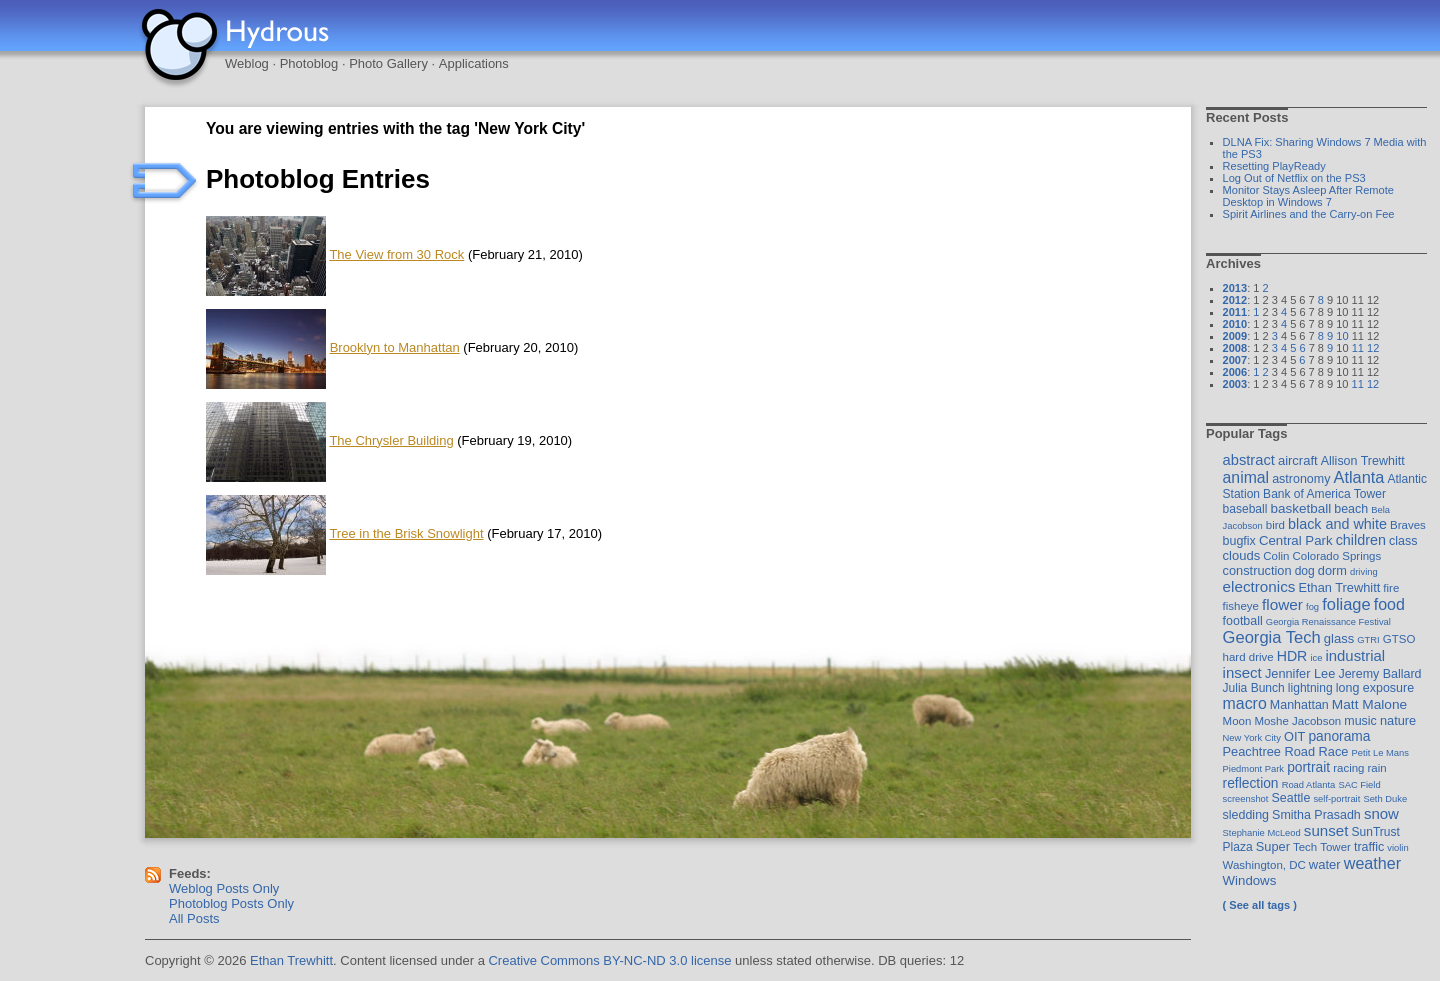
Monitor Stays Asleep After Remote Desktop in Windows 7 (1308, 196)
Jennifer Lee (1300, 673)
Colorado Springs (1337, 556)
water (1325, 864)
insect (1242, 672)
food (1389, 604)
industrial (1355, 656)
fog (1312, 606)
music (1360, 721)
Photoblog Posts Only (231, 903)
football (1243, 621)
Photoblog (309, 63)
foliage (1346, 604)
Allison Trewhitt (1363, 461)
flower (1282, 604)
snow (1381, 813)
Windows (1250, 880)
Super (1273, 846)
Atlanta (1358, 477)
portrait (1308, 767)
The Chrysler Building (391, 440)
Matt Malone (1369, 704)
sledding (1246, 815)
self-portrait (1336, 798)
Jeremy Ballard (1379, 674)
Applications (474, 63)
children (1361, 540)
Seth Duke (1385, 798)
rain (1377, 768)
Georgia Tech (1272, 637)
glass (1339, 638)
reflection (1251, 783)
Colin (1276, 556)
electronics (1259, 586)
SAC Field (1359, 784)
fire (1391, 588)
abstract (1249, 460)
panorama (1339, 736)
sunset (1326, 830)
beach (1351, 509)
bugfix (1239, 541)
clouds (1242, 555)
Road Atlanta (1309, 784)
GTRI (1368, 639)
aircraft (1298, 460)
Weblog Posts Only (224, 888)
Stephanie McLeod (1262, 832)
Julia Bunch (1254, 688)
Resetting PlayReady (1274, 166)
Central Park (1296, 540)
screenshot (1246, 798)
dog (1305, 571)
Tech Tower (1322, 847)
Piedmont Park (1254, 768)
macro (1245, 703)
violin (1397, 847)
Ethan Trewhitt (1339, 587)
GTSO (1399, 639)
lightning (1310, 688)
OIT (1294, 736)
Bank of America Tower (1324, 494)
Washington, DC (1264, 865)
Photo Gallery (388, 63)
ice (1316, 657)
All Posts (194, 918)
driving (1364, 571)
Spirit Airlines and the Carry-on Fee (1309, 214)
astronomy (1301, 479)
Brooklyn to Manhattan (395, 347)
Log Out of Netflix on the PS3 (1294, 178)
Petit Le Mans (1380, 752)
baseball (1245, 509)
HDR (1292, 656)
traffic (1369, 847)
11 (1358, 348)
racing (1348, 768)
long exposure (1375, 688)
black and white (1337, 524)
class (1403, 541)
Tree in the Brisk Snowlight (406, 533)
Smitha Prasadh (1316, 815)
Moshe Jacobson (1297, 721)
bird (1275, 525)
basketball (1300, 508)
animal (1246, 477)
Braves (1408, 525)
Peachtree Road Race (1286, 751)
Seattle (1291, 798)
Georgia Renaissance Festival (1328, 621)
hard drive (1248, 657)
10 (1342, 336)
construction (1257, 570)
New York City (1252, 737)
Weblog (247, 63)
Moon (1237, 721)
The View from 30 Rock (396, 254)
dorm (1332, 570)
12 (1373, 348)
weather (1372, 863)
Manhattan (1299, 705)
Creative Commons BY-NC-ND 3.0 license (609, 960)
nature (1398, 720)
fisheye (1241, 606)
